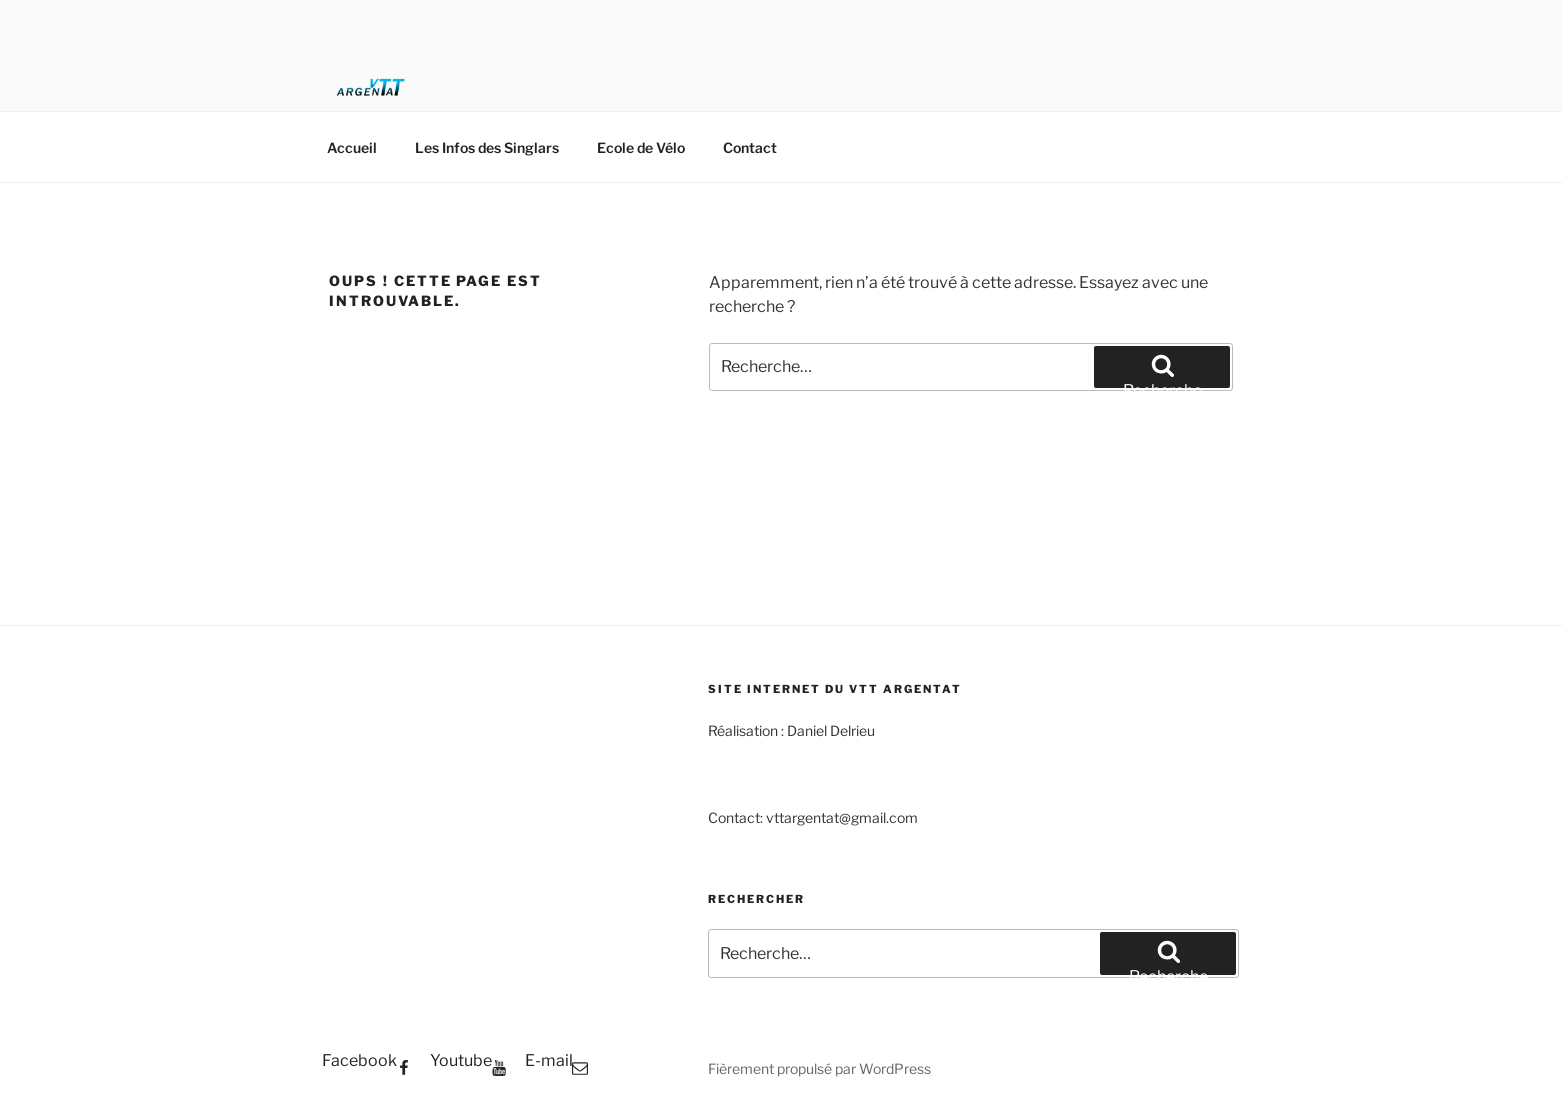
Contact (750, 147)
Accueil (352, 147)
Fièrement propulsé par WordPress (819, 1068)
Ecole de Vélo (641, 147)
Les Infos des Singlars (487, 147)
